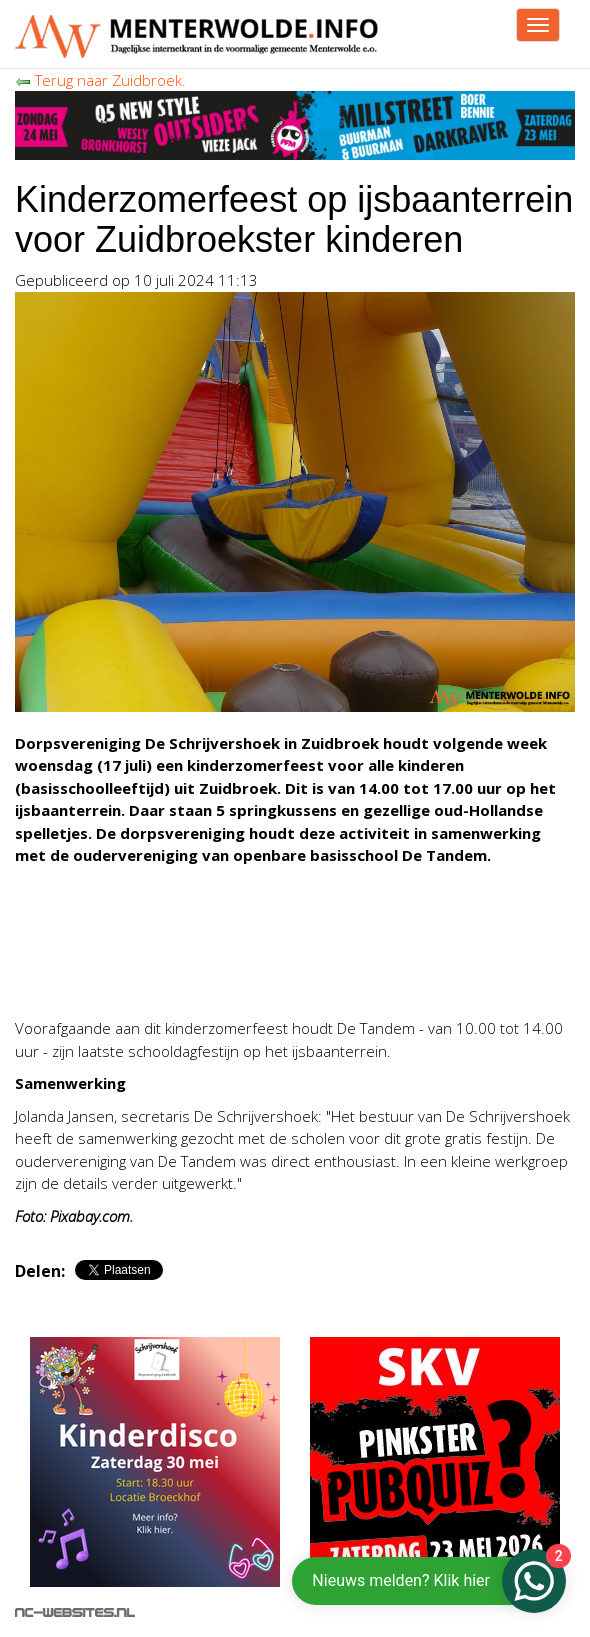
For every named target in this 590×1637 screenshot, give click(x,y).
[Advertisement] (249, 939)
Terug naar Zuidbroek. (100, 80)
